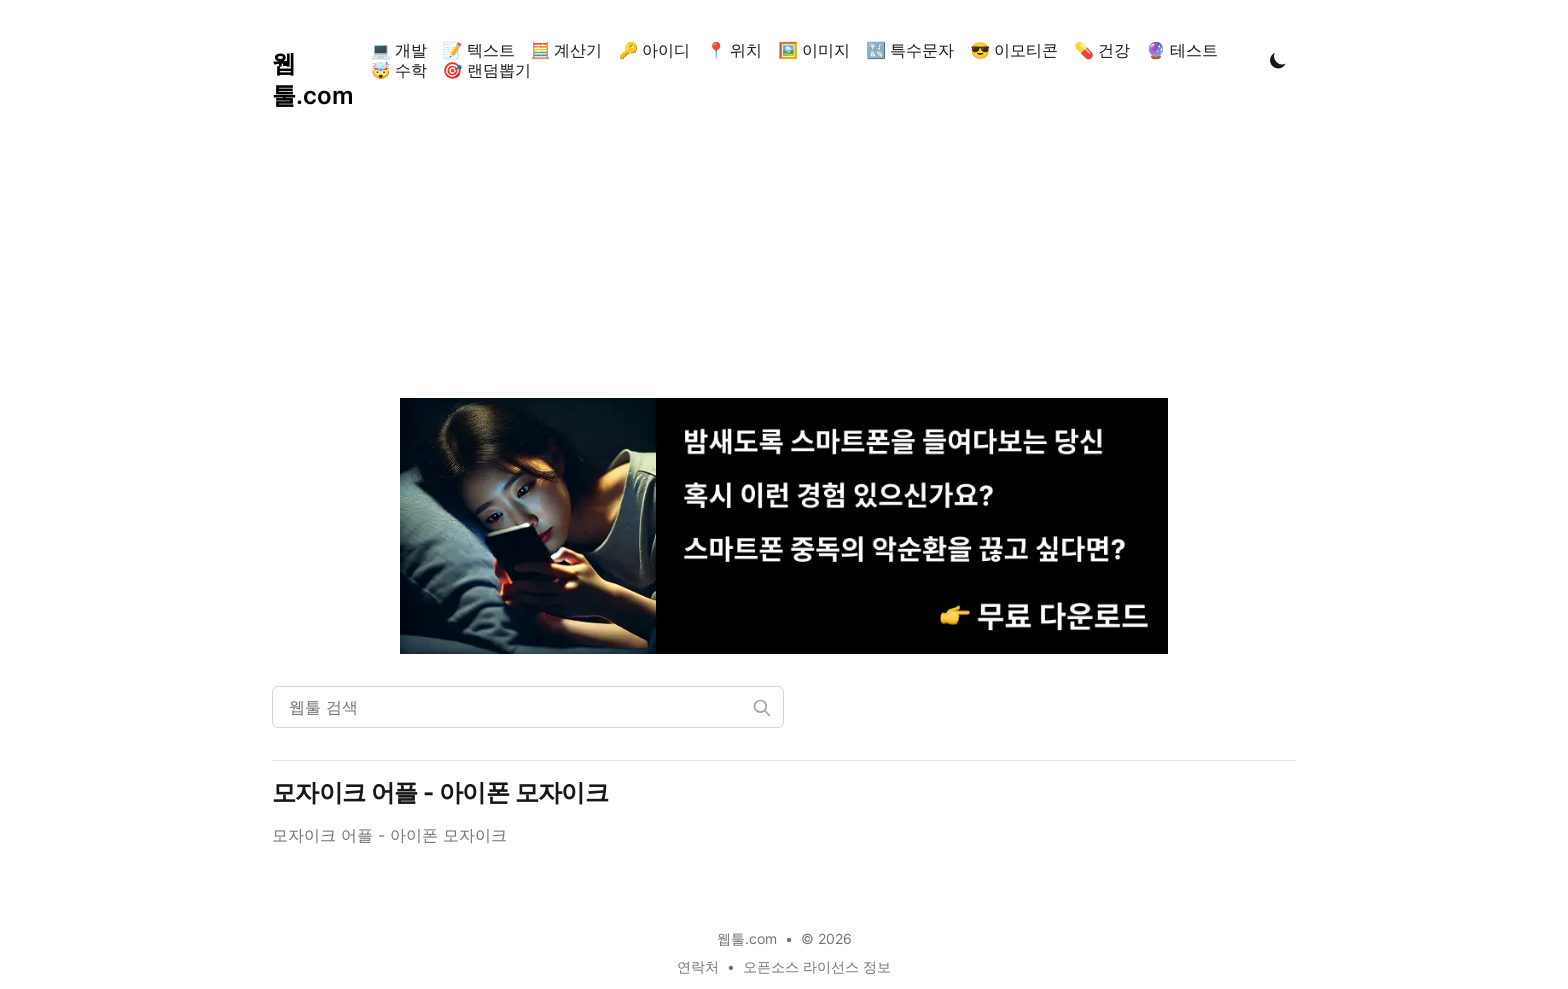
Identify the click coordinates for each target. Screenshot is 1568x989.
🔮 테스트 (1182, 50)
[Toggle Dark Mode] (1278, 60)
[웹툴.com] (317, 60)
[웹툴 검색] (528, 707)
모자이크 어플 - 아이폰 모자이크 (440, 792)
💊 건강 (1102, 50)
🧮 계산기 (567, 50)
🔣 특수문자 (910, 50)
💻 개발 (399, 50)
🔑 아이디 (654, 50)
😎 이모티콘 (1014, 50)
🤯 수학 (399, 70)
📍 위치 (734, 50)
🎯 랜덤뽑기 (487, 70)
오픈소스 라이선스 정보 (817, 966)
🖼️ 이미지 (814, 50)
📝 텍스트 (479, 50)
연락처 (698, 966)
